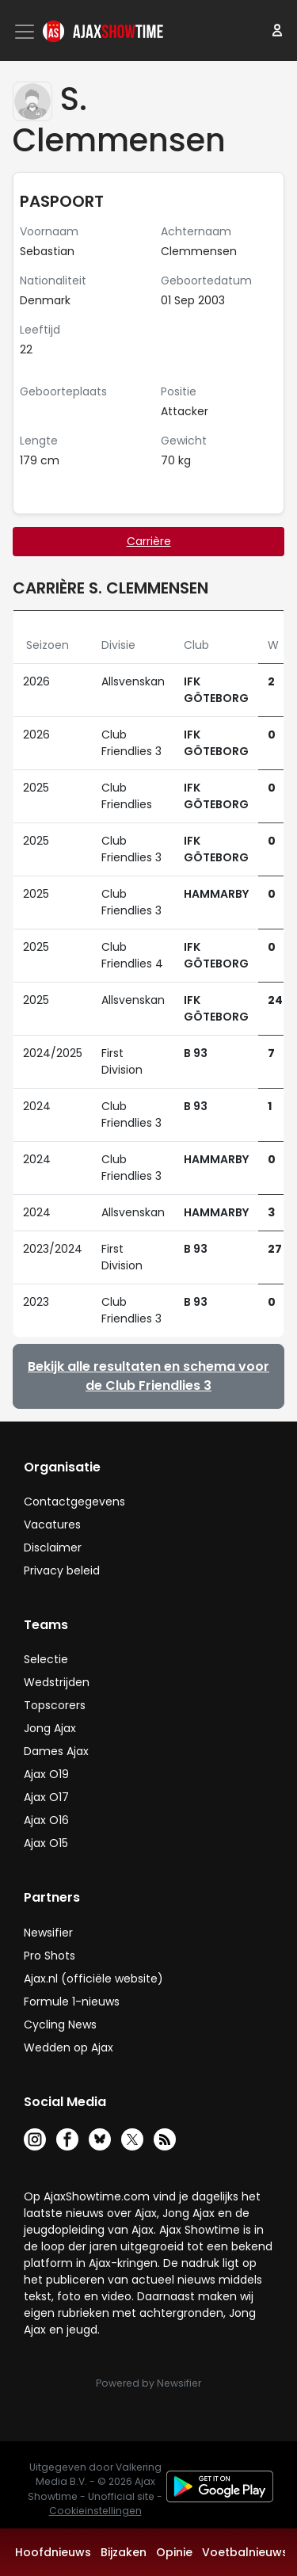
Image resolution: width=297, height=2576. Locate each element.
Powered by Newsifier (148, 2383)
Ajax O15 (46, 1843)
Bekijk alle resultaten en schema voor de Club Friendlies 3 (148, 1376)
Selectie (46, 1659)
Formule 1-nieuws (72, 2001)
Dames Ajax (56, 1751)
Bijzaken (124, 2552)
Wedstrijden (56, 1682)
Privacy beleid (62, 1570)
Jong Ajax (50, 1728)
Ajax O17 (46, 1797)
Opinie (174, 2552)
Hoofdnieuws (53, 2552)
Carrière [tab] (149, 541)
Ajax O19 (46, 1774)
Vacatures (52, 1524)
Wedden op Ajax (68, 2047)
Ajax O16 (46, 1820)
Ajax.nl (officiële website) (93, 1978)
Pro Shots (49, 1955)
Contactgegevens (74, 1501)
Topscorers (55, 1705)
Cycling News (60, 2024)
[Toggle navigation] (26, 32)
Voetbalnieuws (245, 2552)
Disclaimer (53, 1547)
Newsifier (48, 1933)
